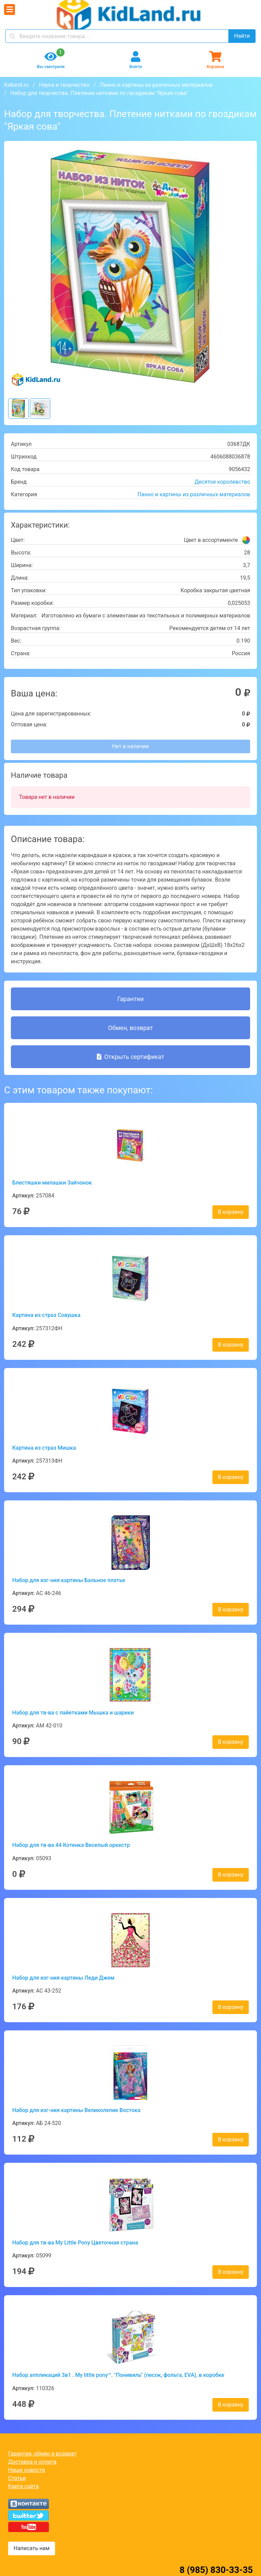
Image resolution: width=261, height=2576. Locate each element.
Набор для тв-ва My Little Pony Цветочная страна (75, 2242)
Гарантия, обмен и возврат (42, 2453)
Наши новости (26, 2470)
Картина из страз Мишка (44, 1448)
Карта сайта (23, 2486)
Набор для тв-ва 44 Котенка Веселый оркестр (71, 1845)
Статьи (17, 2478)
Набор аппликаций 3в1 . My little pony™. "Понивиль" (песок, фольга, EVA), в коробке (118, 2375)
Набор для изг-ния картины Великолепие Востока (76, 2110)
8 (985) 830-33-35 (216, 2570)
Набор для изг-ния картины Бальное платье (68, 1580)
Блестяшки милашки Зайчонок (52, 1182)
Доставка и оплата (32, 2462)
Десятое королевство (222, 482)
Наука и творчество (64, 85)
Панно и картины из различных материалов (156, 85)
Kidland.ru (16, 85)
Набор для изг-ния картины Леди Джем (63, 1978)
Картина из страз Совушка (46, 1315)
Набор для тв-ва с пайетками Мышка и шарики (73, 1712)
